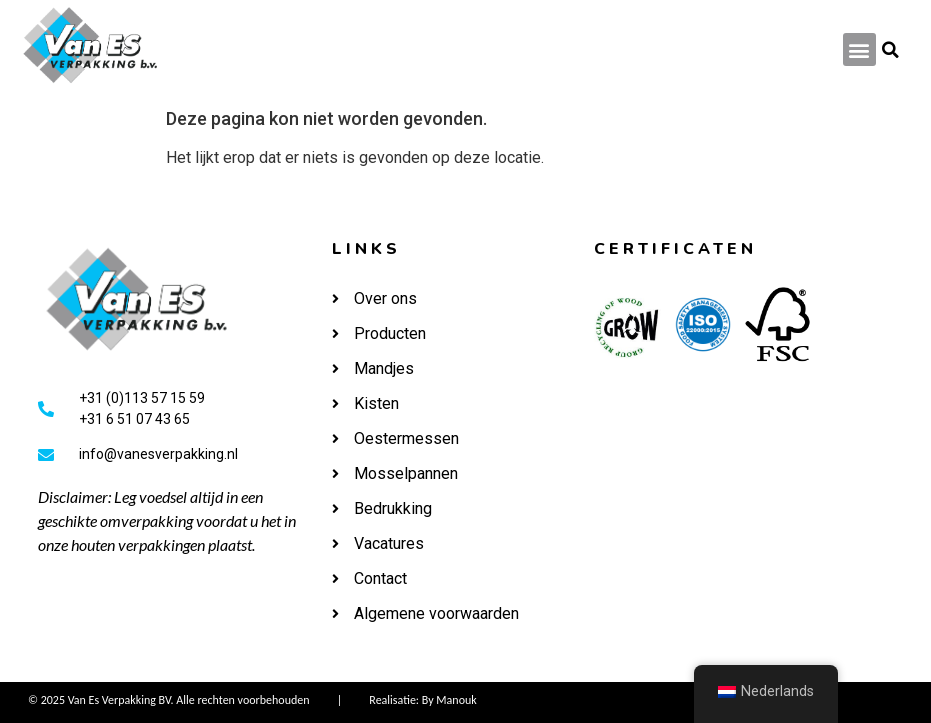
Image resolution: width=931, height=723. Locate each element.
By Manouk (449, 700)
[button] (859, 49)
